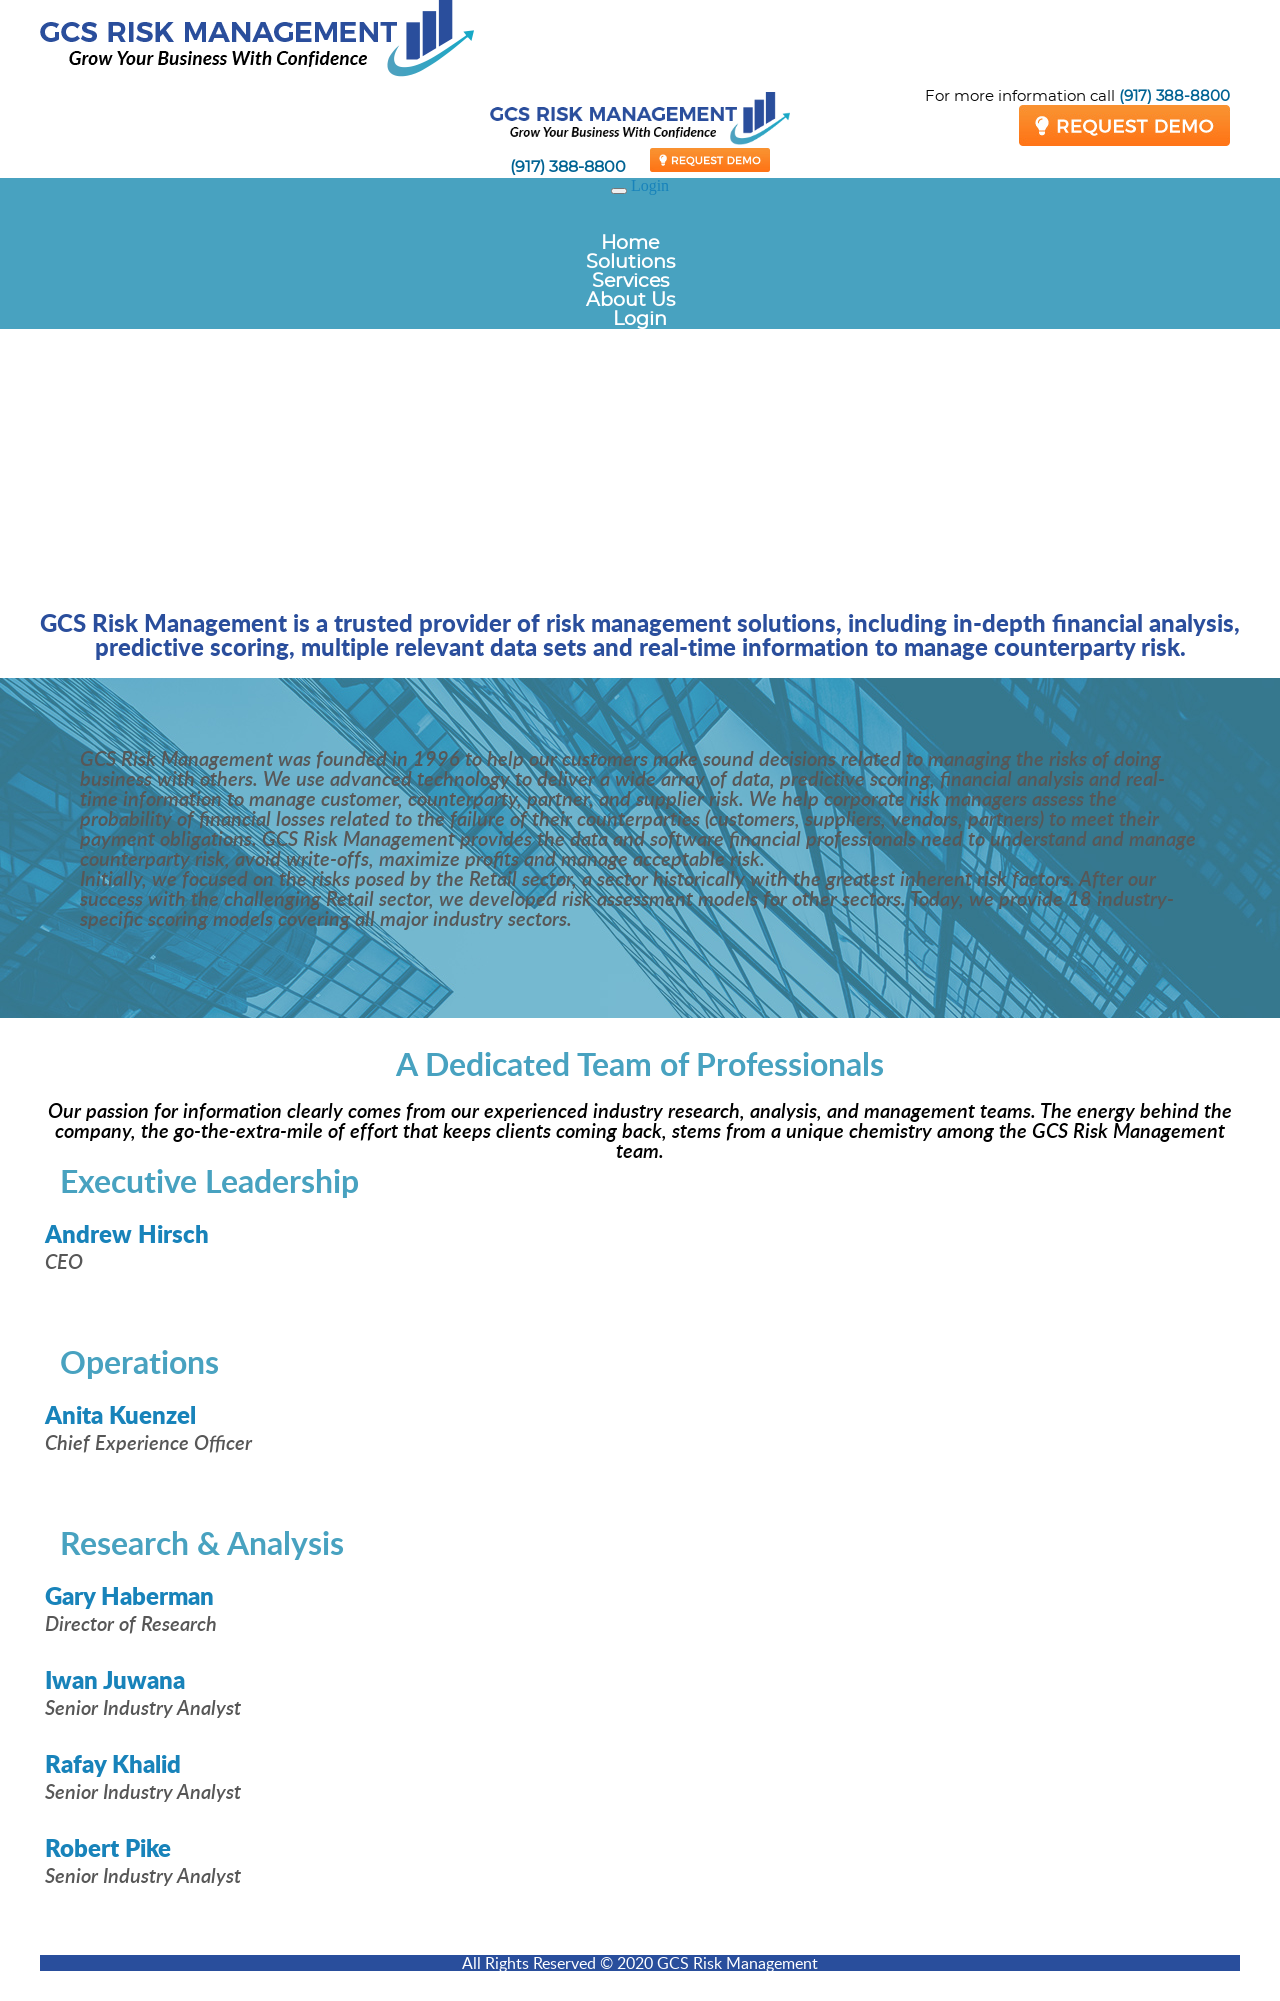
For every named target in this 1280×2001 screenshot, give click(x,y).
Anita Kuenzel (120, 1414)
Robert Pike (108, 1847)
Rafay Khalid (113, 1763)
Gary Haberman (129, 1595)
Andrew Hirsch (127, 1233)
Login (650, 185)
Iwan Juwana (115, 1679)
